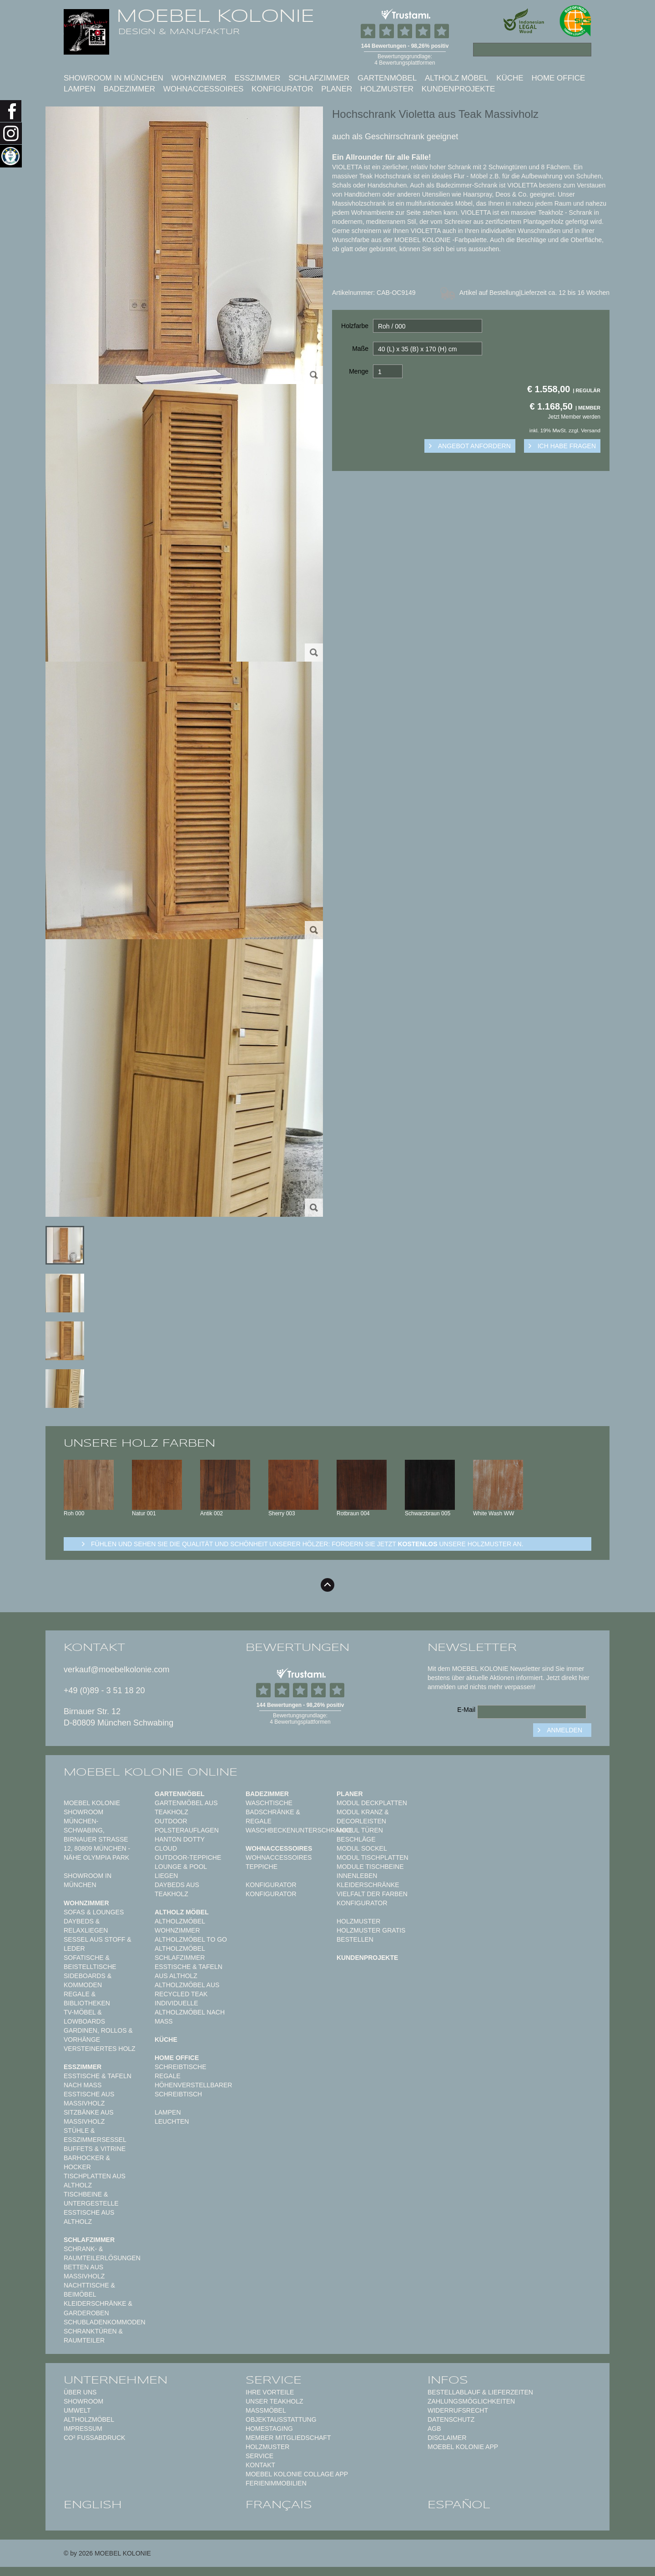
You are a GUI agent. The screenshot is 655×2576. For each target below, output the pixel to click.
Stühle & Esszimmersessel (95, 2135)
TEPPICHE (261, 1866)
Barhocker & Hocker (87, 2162)
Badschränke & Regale (273, 1816)
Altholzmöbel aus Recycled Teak (187, 1989)
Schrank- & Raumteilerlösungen (102, 2253)
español (459, 2504)
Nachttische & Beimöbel (89, 2290)
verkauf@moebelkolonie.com (116, 1669)
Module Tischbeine (370, 1866)
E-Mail (466, 1709)
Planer (336, 89)
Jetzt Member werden (574, 417)
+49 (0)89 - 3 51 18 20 (104, 1690)
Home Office (558, 78)
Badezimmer (129, 89)
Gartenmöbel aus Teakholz (186, 1807)
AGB (434, 2428)
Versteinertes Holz (100, 2048)
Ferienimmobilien (276, 2483)
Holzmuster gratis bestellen (371, 1935)
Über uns (80, 2392)
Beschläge (356, 1839)
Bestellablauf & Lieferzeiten (480, 2392)
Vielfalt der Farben (372, 1894)
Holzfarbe (354, 325)
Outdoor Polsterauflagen (187, 1825)
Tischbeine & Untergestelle (91, 2199)
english (93, 2504)
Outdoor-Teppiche (188, 1857)
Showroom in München (113, 78)
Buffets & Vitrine (95, 2148)
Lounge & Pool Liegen (181, 1871)
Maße (360, 348)
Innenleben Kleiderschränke (368, 1880)
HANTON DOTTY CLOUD (180, 1844)
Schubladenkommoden (105, 2322)
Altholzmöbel (89, 2419)
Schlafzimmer (318, 78)
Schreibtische (181, 2066)
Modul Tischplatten (372, 1857)
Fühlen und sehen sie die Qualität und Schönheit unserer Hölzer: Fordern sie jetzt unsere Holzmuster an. (307, 1544)
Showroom (83, 2401)
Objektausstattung (281, 2419)
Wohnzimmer (199, 78)
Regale (168, 2076)
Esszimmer (257, 78)
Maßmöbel (266, 2410)
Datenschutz (451, 2419)
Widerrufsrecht (458, 2410)
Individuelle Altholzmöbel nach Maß (190, 2012)
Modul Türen (360, 1830)
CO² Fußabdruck (94, 2437)
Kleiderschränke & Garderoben (98, 2308)
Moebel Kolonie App (463, 2446)
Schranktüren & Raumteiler (93, 2336)
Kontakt (260, 2465)
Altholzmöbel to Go (191, 1939)
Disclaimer (447, 2437)
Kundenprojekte (458, 89)
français (279, 2504)
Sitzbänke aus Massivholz (89, 2117)
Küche (510, 78)
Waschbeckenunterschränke (299, 1830)
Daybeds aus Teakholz (177, 1889)
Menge (358, 371)
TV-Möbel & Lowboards (84, 2017)
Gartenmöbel (387, 78)
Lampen (80, 89)
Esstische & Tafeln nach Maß (97, 2080)
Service (259, 2456)
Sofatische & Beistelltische (90, 1962)
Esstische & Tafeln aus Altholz (188, 1971)
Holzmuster (386, 89)
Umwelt (77, 2410)
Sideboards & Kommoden (87, 1980)
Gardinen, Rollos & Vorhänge (98, 2035)
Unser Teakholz (274, 2401)
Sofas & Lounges (94, 1912)
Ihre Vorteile (270, 2392)
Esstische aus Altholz (89, 2217)
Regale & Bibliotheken (87, 1998)
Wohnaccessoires (203, 89)
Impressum (83, 2428)
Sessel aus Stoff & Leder (97, 1944)
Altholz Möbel (457, 78)
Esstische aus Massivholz (89, 2098)
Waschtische (269, 1803)
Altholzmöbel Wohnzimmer (180, 1926)
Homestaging (269, 2428)
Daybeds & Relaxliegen (86, 1926)
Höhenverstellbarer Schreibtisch (193, 2089)
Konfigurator (282, 89)
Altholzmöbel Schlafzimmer (180, 1953)
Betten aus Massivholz (84, 2271)
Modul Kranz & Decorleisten (363, 1816)
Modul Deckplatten (372, 1803)
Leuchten (172, 2121)
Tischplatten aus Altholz (95, 2180)
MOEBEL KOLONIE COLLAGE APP (297, 2474)
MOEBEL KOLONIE (215, 16)
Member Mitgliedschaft (288, 2437)
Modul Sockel (362, 1848)
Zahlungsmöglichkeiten (471, 2401)
